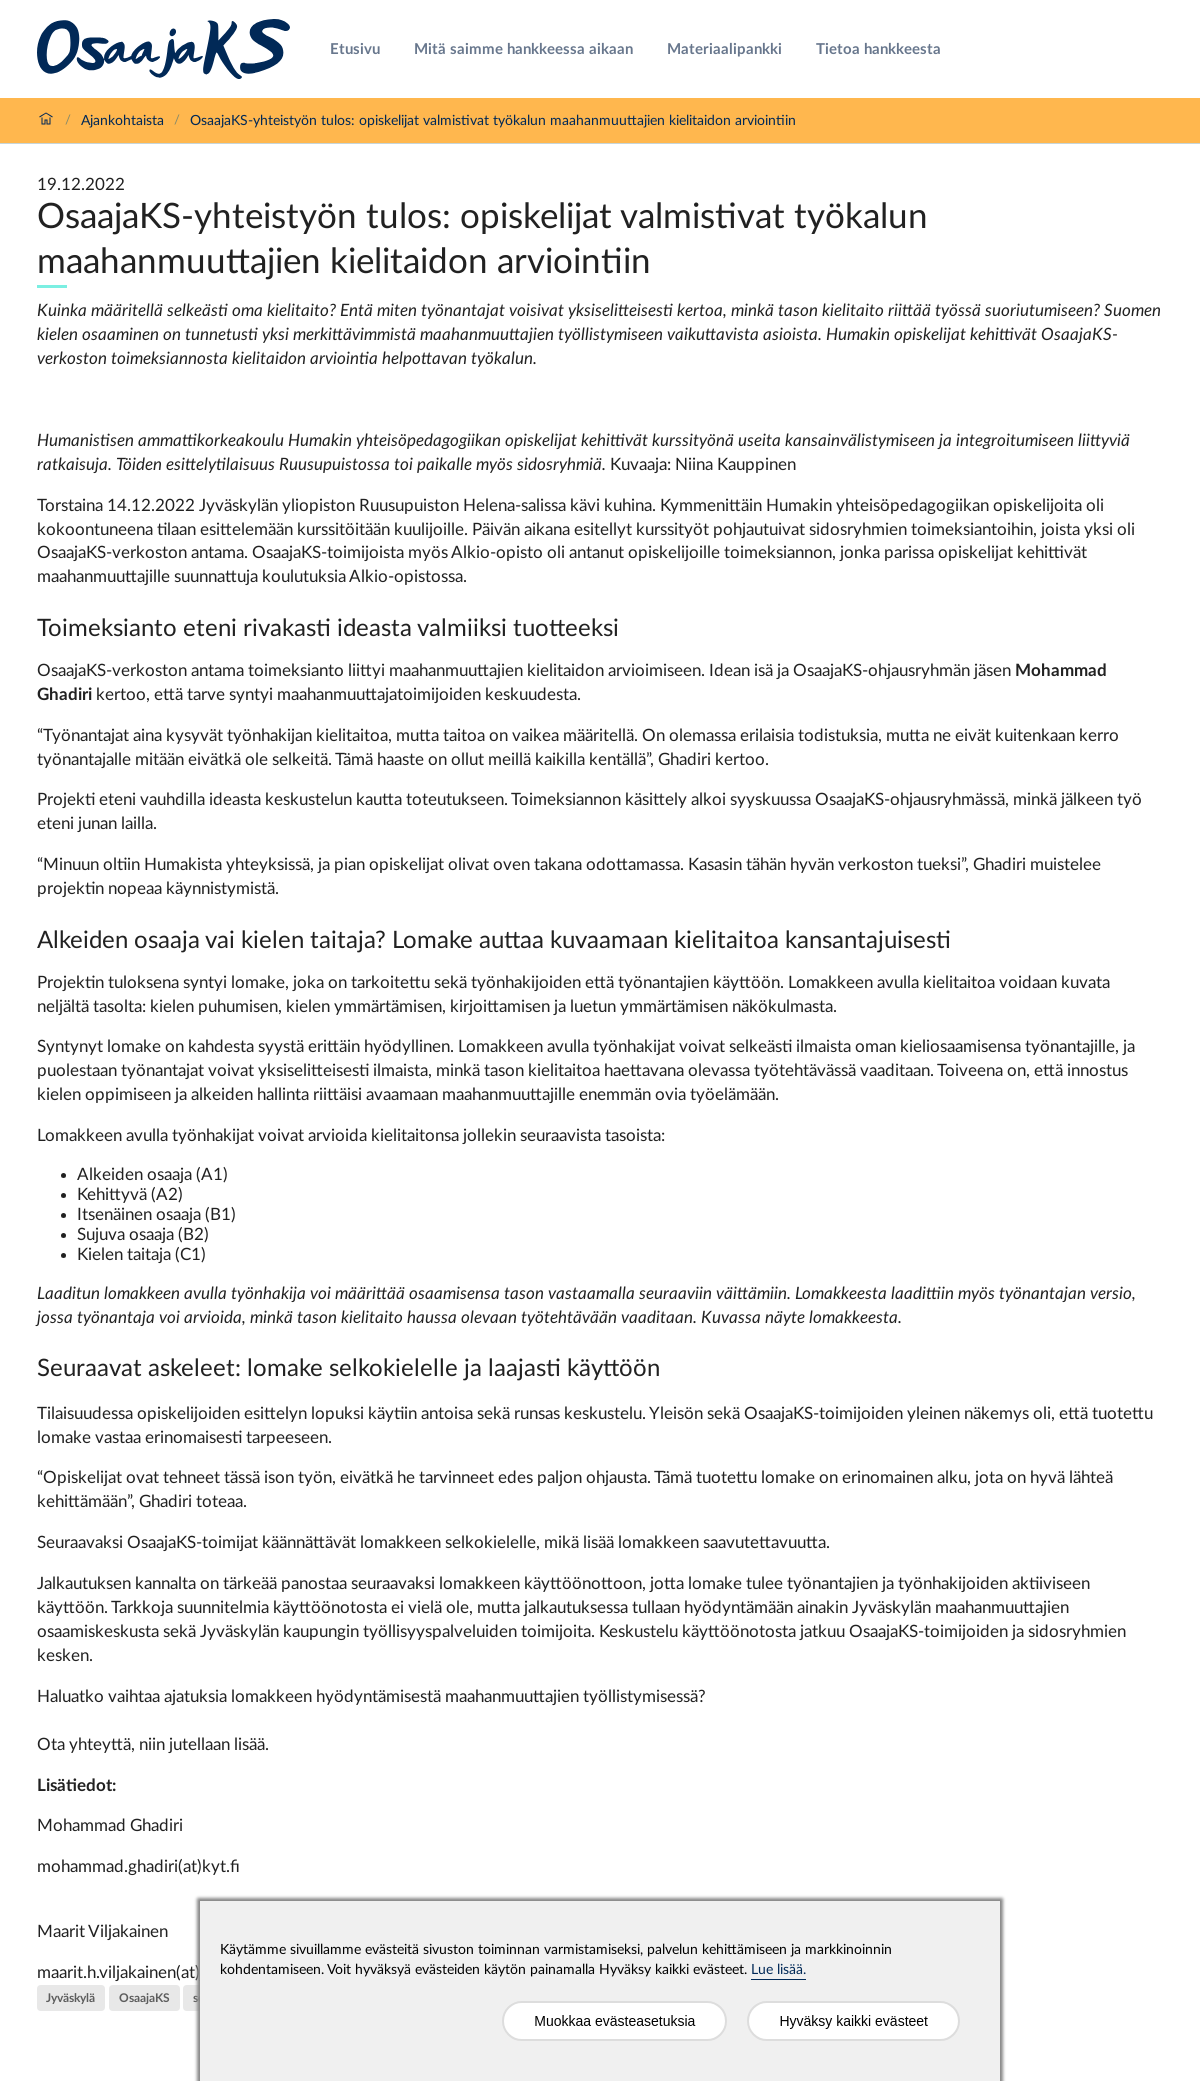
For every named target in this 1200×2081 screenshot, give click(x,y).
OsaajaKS (144, 1998)
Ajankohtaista (122, 121)
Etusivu (355, 49)
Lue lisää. (778, 1970)
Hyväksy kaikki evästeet (853, 2021)
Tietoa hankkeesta (878, 49)
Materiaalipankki (724, 49)
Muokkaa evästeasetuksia (614, 2021)
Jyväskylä (70, 1998)
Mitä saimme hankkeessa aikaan (523, 49)
